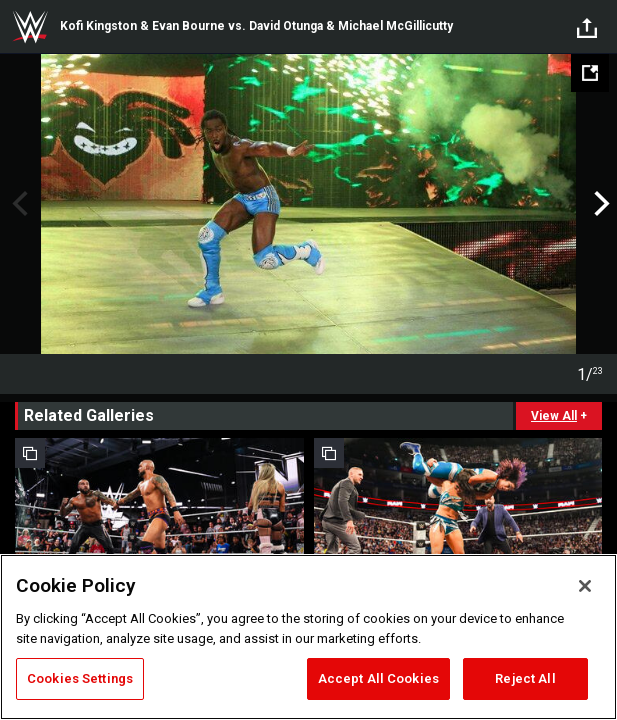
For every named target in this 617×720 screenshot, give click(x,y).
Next (599, 204)
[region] (308, 637)
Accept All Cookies (378, 678)
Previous (17, 204)
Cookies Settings (80, 678)
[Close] (585, 586)
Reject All (525, 678)
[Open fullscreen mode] (590, 73)
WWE (30, 27)
